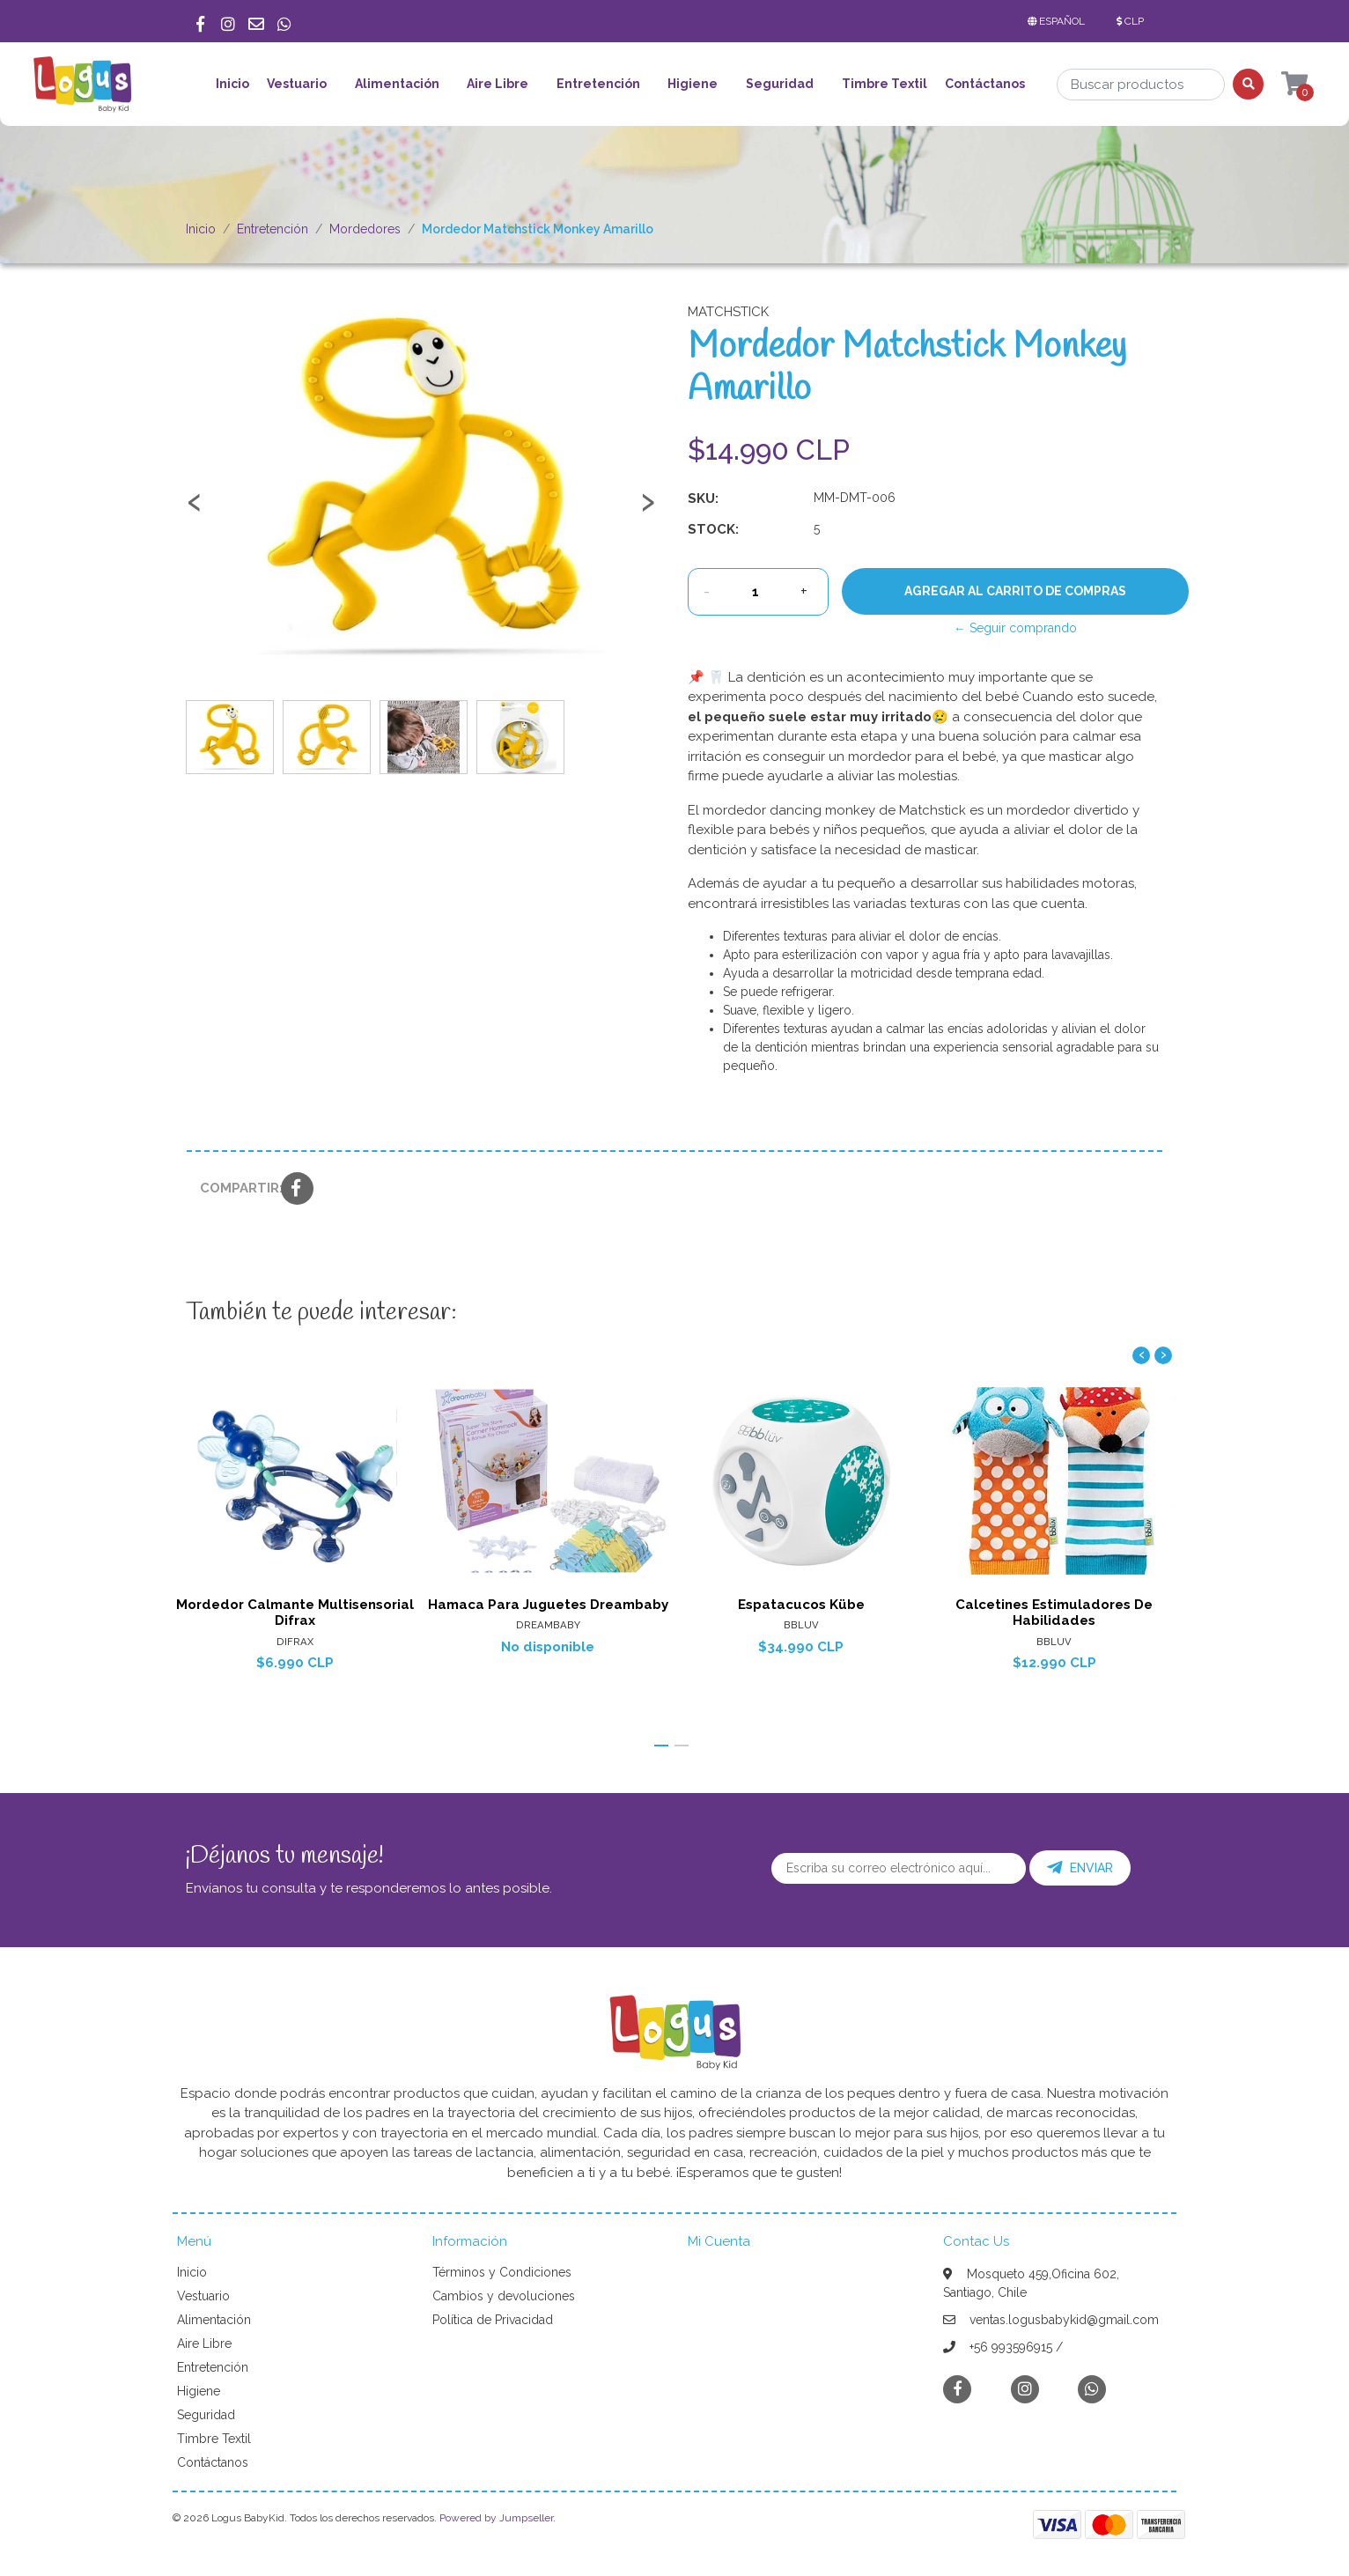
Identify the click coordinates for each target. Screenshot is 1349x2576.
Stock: (713, 529)
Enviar (1080, 1868)
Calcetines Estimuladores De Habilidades (1054, 1612)
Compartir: (234, 1188)
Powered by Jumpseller (496, 2518)
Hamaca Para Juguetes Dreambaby (548, 1605)
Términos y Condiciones (501, 2272)
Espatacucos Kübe (801, 1605)
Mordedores (365, 229)
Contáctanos (985, 84)
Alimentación (397, 84)
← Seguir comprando (1015, 628)
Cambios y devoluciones (503, 2296)
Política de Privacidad (492, 2320)
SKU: (703, 498)
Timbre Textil (884, 84)
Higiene (692, 84)
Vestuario (297, 84)
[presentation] (194, 510)
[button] (1059, 21)
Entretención (598, 84)
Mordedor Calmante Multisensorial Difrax (295, 1612)
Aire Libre (497, 84)
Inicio (232, 84)
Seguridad (780, 84)
